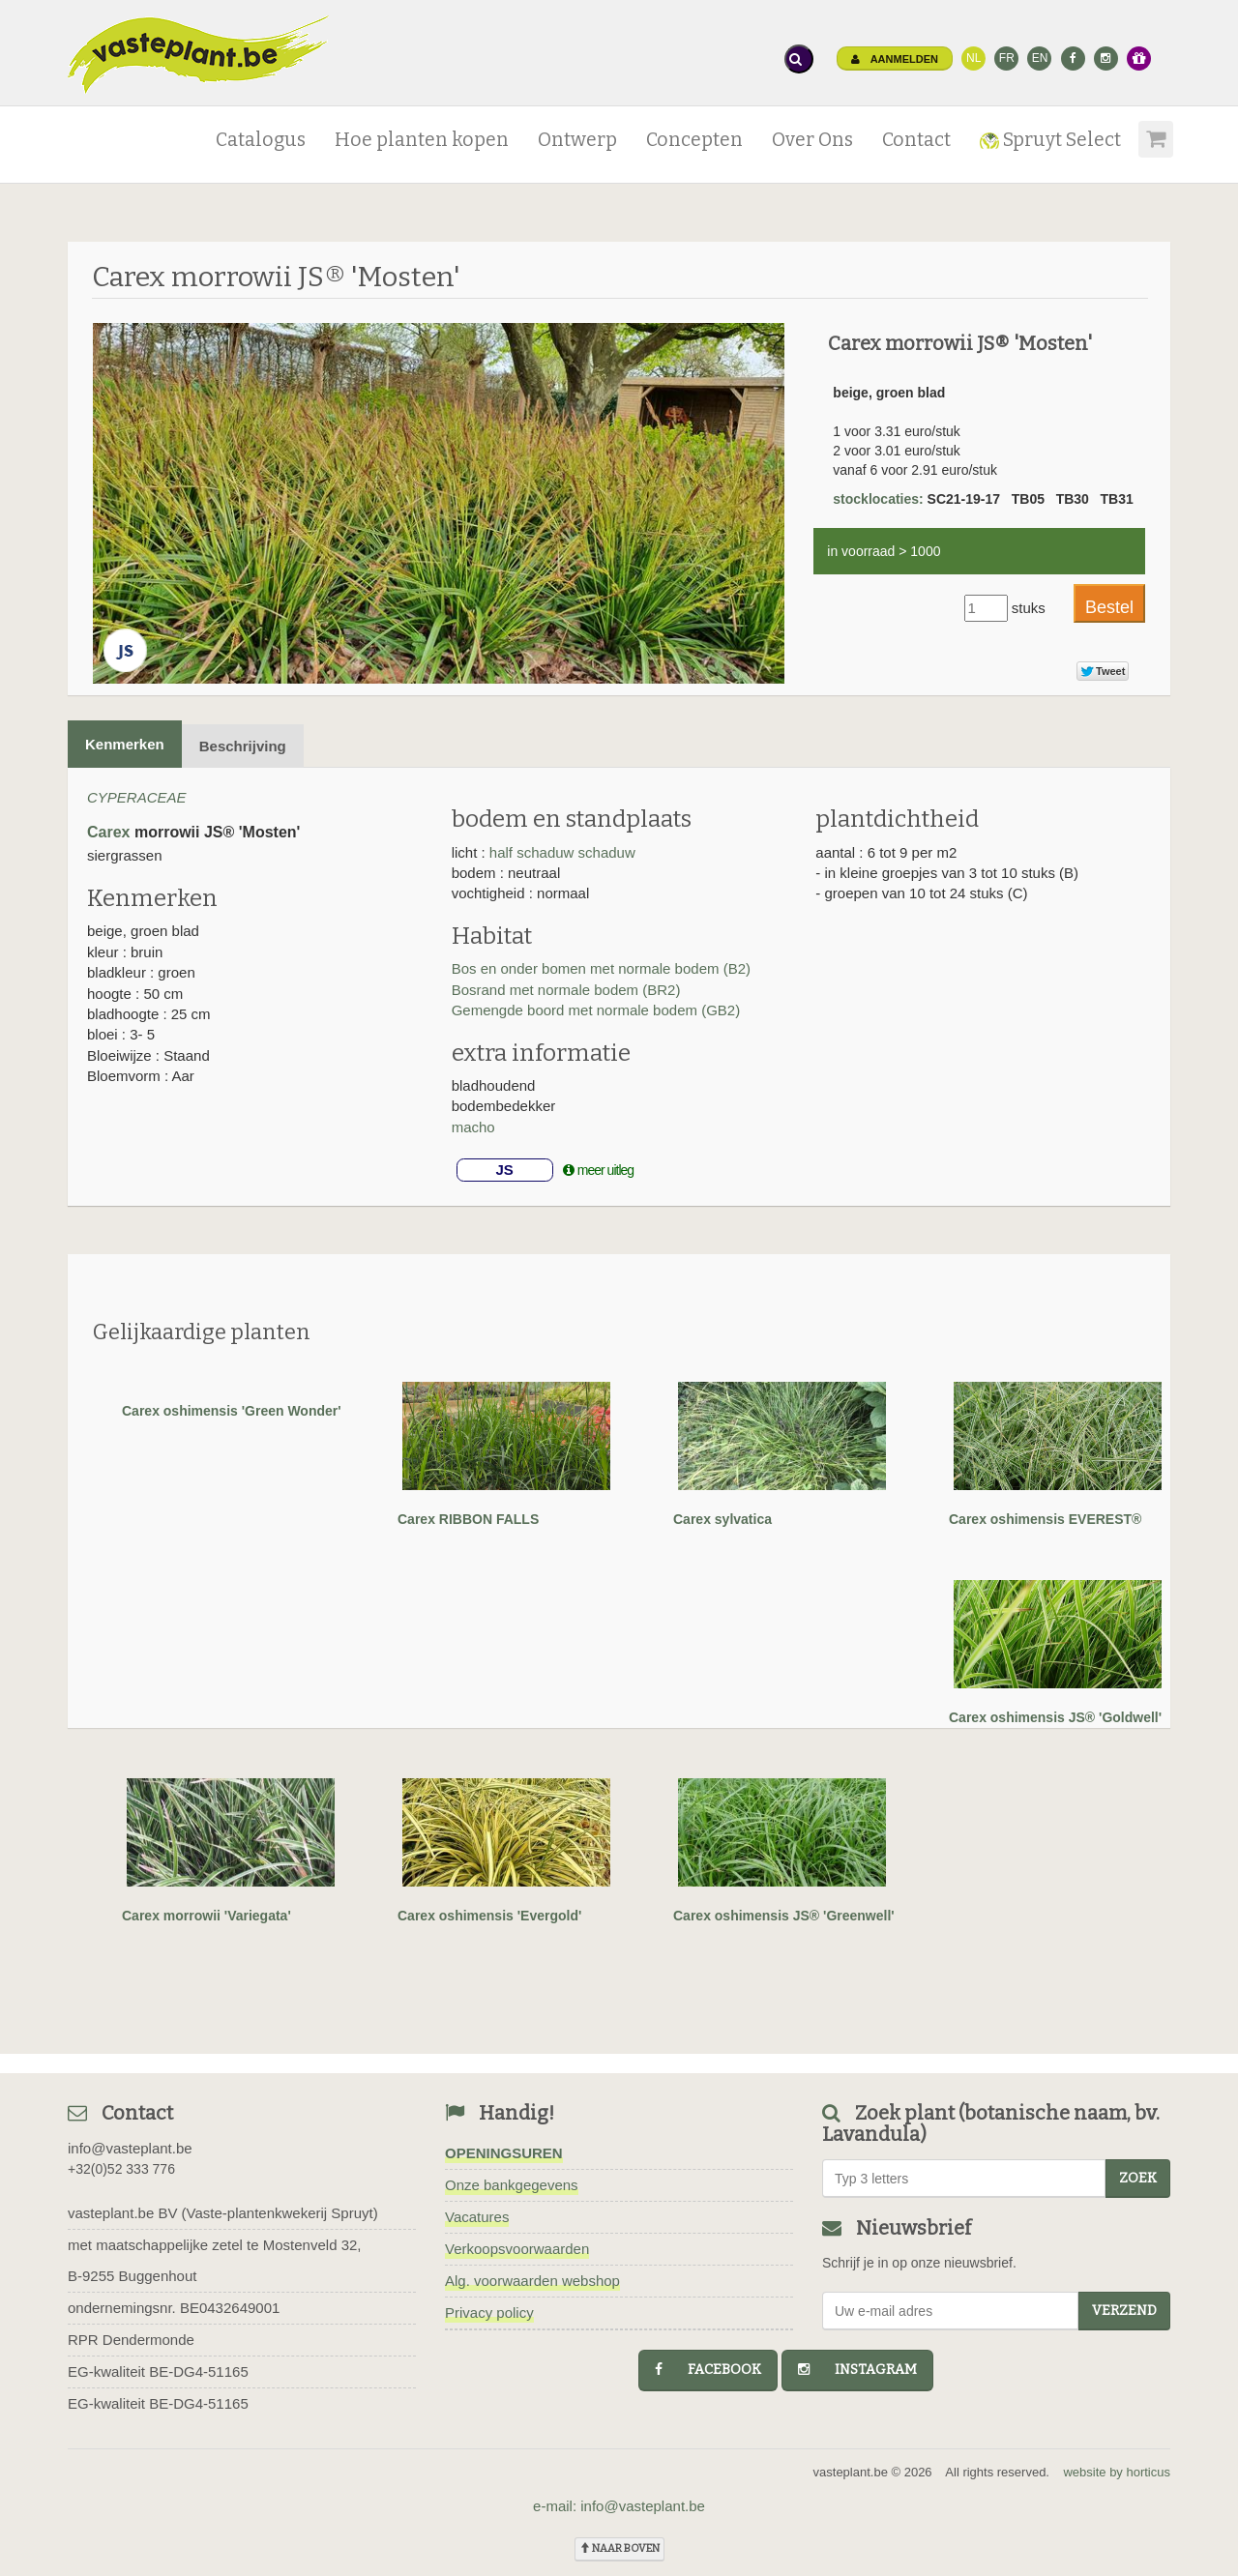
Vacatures (477, 2217)
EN (1040, 58)
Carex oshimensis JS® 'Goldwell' (1055, 1717)
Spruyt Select (1050, 140)
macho (473, 1127)
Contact (916, 140)
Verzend (1124, 2310)
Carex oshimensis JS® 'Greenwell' (784, 1915)
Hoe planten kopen (422, 140)
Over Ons (812, 140)
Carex (108, 832)
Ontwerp (577, 140)
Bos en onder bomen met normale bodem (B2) (601, 968)
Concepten (694, 140)
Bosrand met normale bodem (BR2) (566, 989)
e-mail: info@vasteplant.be (619, 2506)
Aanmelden (894, 59)
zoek (1138, 2178)
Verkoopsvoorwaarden (517, 2248)
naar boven (619, 2548)
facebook (708, 2369)
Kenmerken (124, 744)
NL (973, 58)
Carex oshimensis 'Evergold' (489, 1915)
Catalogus (261, 140)
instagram (857, 2369)
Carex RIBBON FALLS (468, 1519)
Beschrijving (242, 746)
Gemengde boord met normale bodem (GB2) (596, 1010)
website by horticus (1116, 2472)
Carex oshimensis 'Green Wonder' (231, 1411)
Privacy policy (489, 2312)
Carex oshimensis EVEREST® (1045, 1519)
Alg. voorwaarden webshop (532, 2280)
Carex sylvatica (722, 1519)
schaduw (606, 852)
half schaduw (532, 852)
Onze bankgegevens (511, 2185)
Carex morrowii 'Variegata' (206, 1915)
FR (1007, 58)
